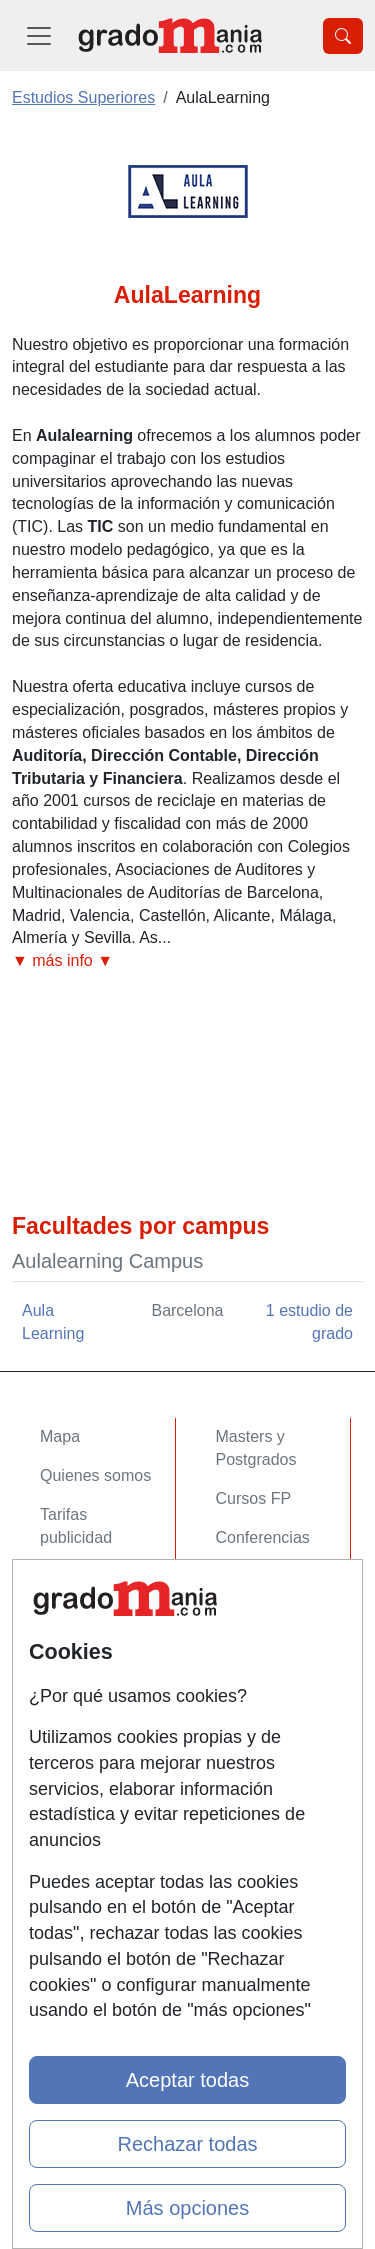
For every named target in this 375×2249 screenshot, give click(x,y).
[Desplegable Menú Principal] (39, 35)
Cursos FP (254, 1498)
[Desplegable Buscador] (343, 36)
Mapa (60, 1436)
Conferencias (263, 1537)
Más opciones (187, 2208)
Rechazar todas (187, 2144)
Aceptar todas (187, 2080)
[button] (187, 961)
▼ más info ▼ (62, 960)
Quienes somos (95, 1475)
